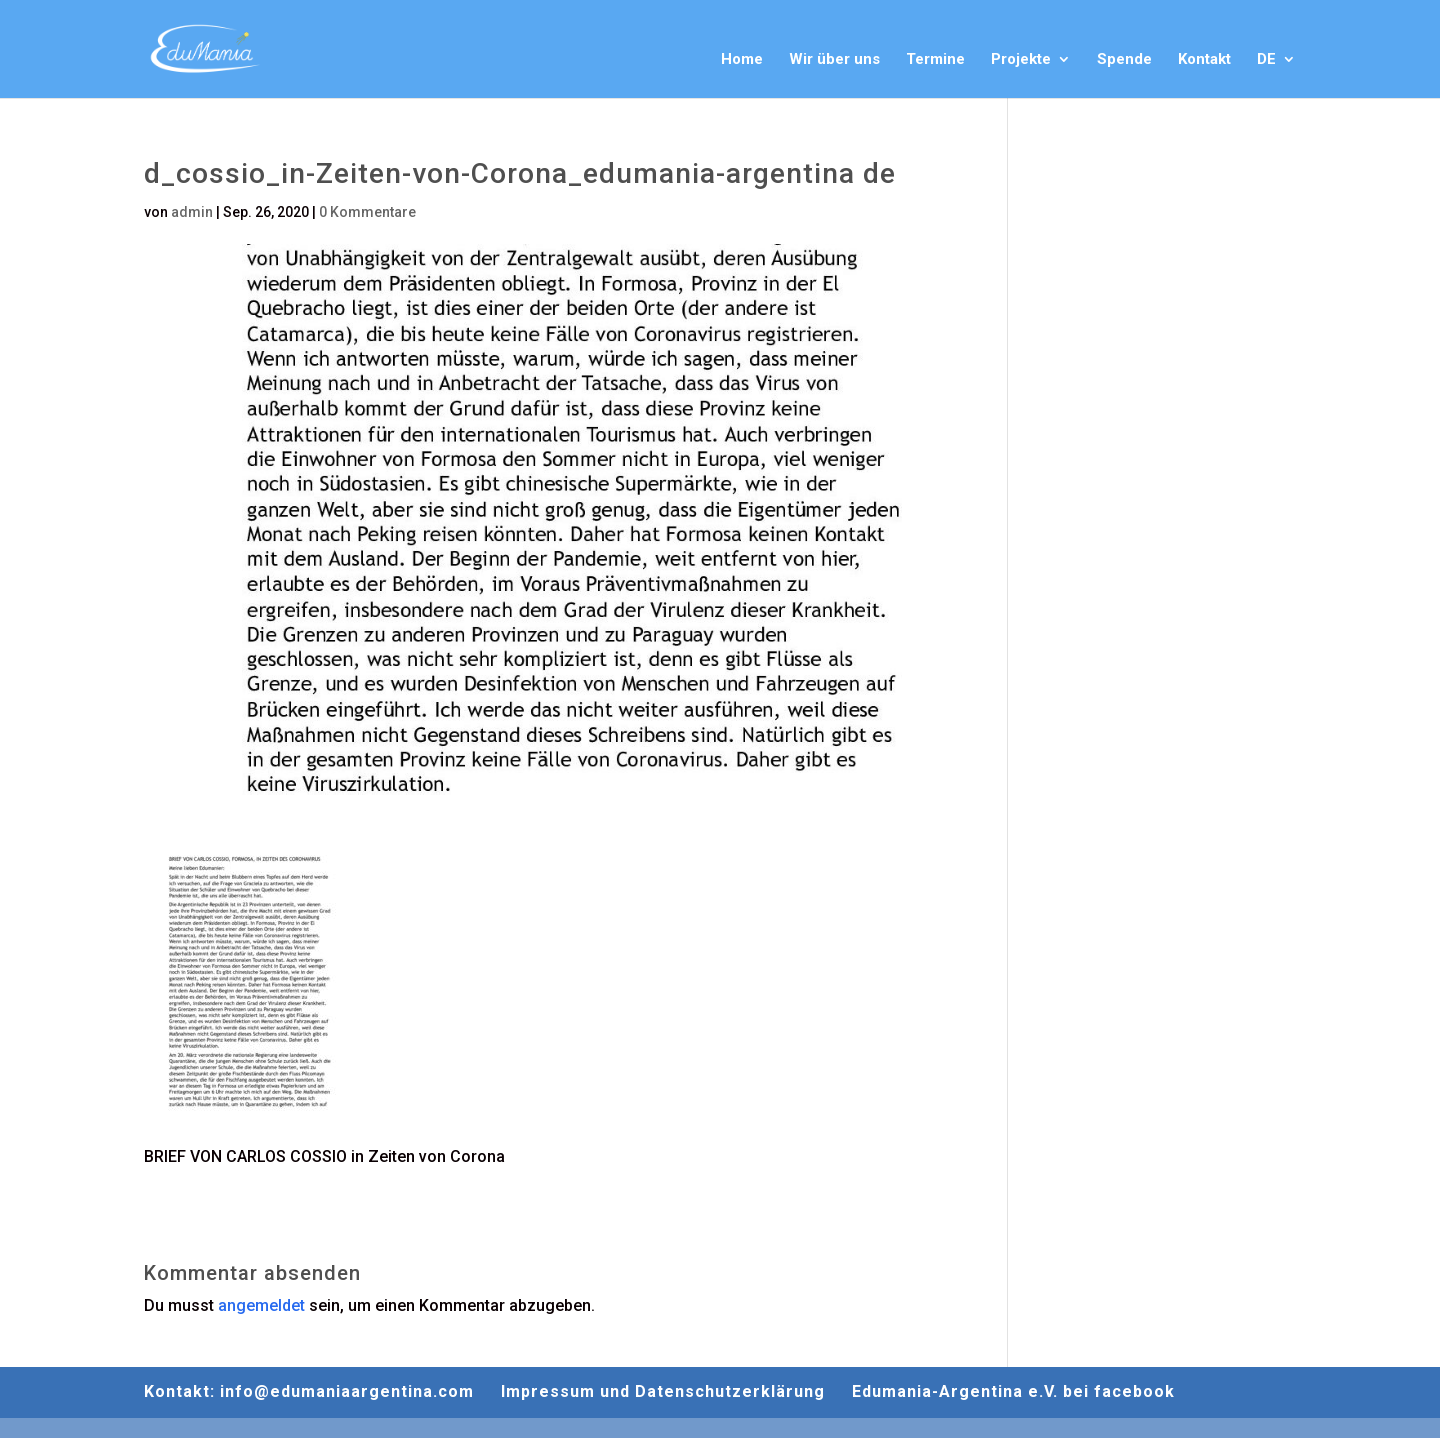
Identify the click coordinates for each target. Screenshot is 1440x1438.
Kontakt (1204, 60)
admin (192, 212)
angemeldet (261, 1305)
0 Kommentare (367, 212)
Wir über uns (834, 60)
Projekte (1021, 60)
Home (742, 60)
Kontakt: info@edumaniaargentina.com (309, 1391)
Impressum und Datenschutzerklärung (663, 1391)
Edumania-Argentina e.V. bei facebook (1013, 1391)
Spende (1124, 60)
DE (1266, 60)
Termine (935, 60)
